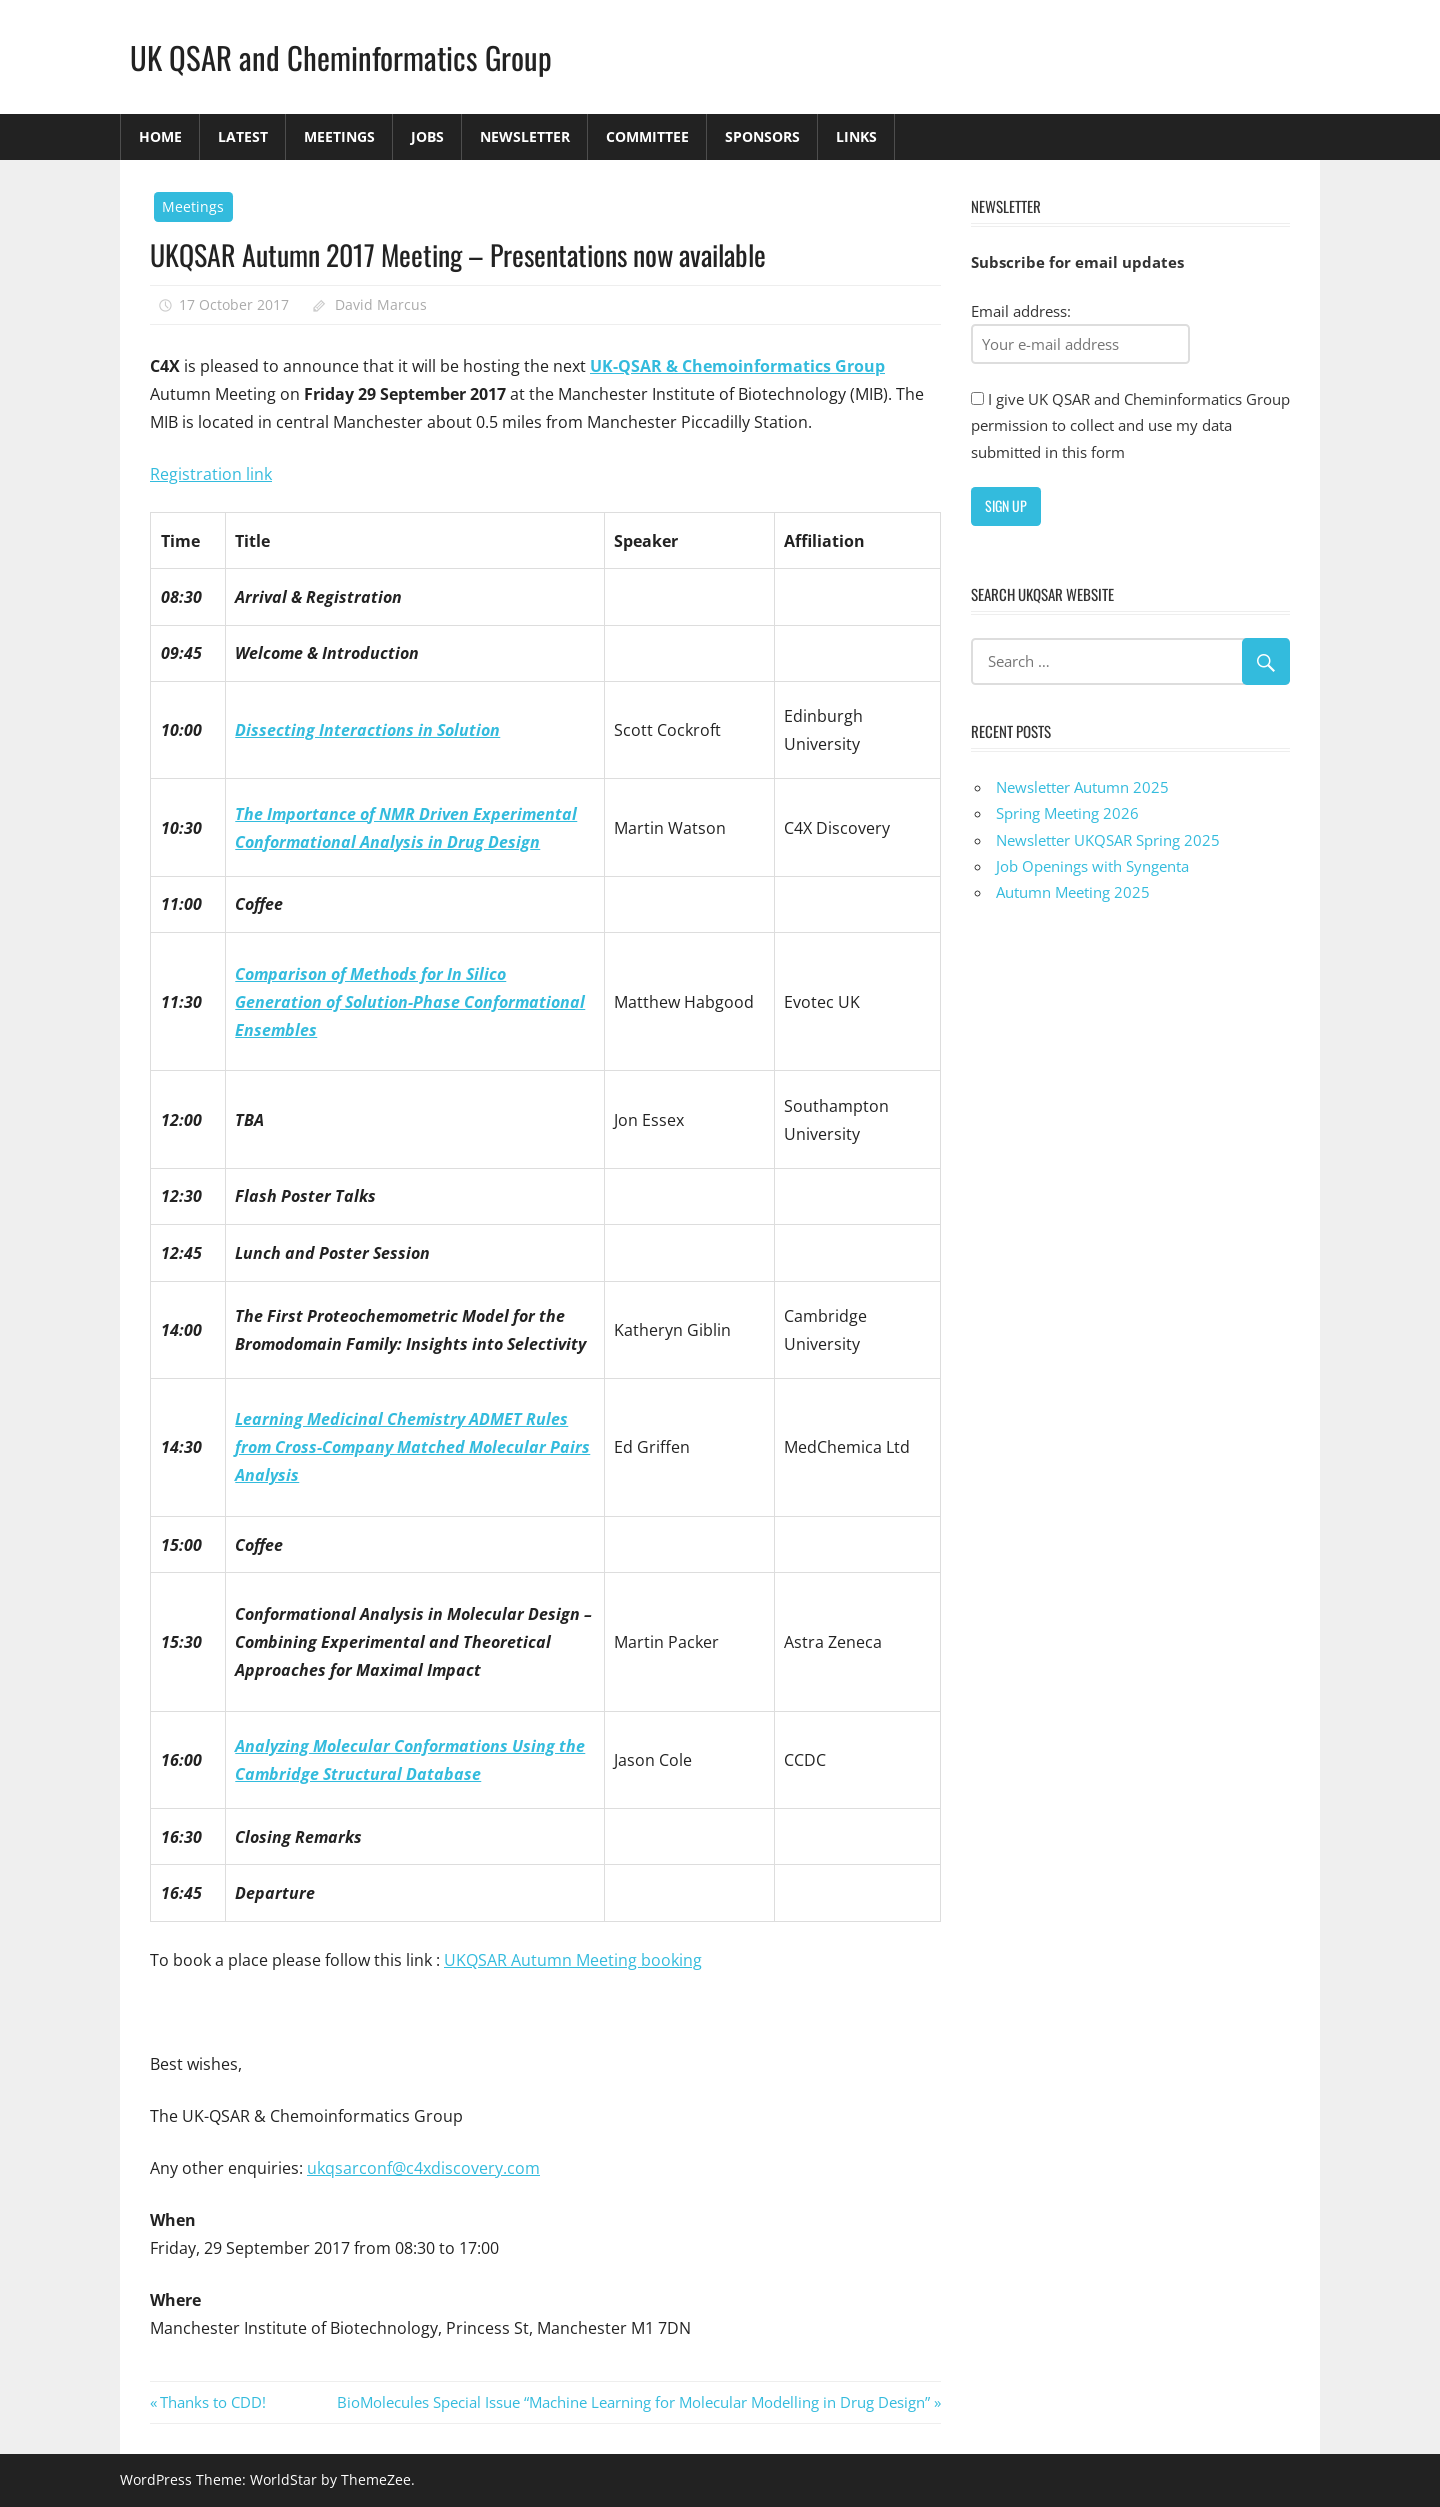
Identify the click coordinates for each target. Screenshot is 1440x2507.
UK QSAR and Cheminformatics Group (345, 56)
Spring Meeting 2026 (1067, 813)
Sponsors (762, 136)
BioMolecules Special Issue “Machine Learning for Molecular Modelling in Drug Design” (633, 2402)
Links (856, 136)
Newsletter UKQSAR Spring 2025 (1108, 840)
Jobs (427, 136)
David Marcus (381, 304)
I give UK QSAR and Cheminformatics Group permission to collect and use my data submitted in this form (1130, 425)
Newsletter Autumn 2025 (1082, 787)
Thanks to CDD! (212, 2402)
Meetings (339, 136)
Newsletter (525, 136)
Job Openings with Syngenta (1092, 866)
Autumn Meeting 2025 (1073, 892)
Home (160, 136)
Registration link (211, 474)
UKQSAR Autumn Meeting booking (573, 1960)
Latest (243, 136)
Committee (647, 136)
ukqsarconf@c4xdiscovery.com (423, 2168)
